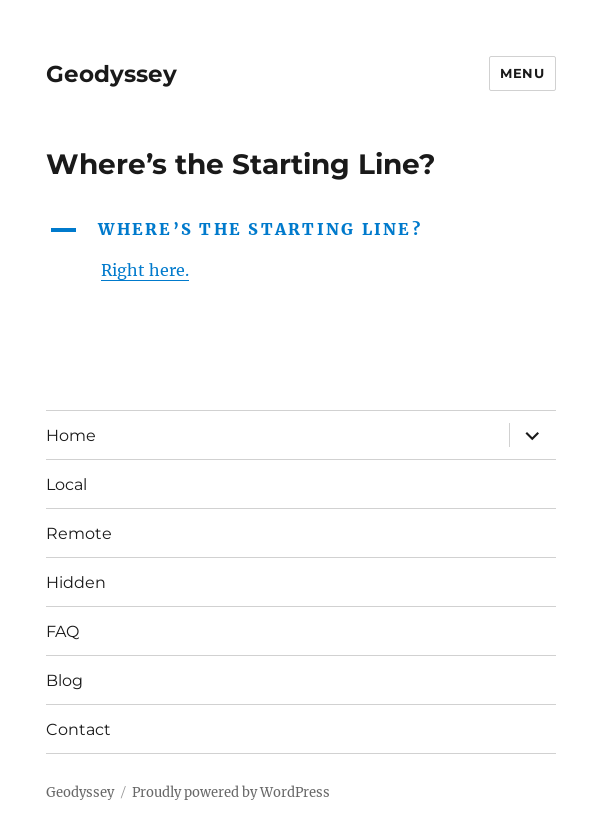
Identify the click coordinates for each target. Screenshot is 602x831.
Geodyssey (111, 74)
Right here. (145, 270)
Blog (64, 680)
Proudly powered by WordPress (231, 792)
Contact (78, 729)
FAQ (62, 631)
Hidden (76, 582)
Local (66, 484)
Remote (79, 533)
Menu (522, 73)
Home (71, 435)
